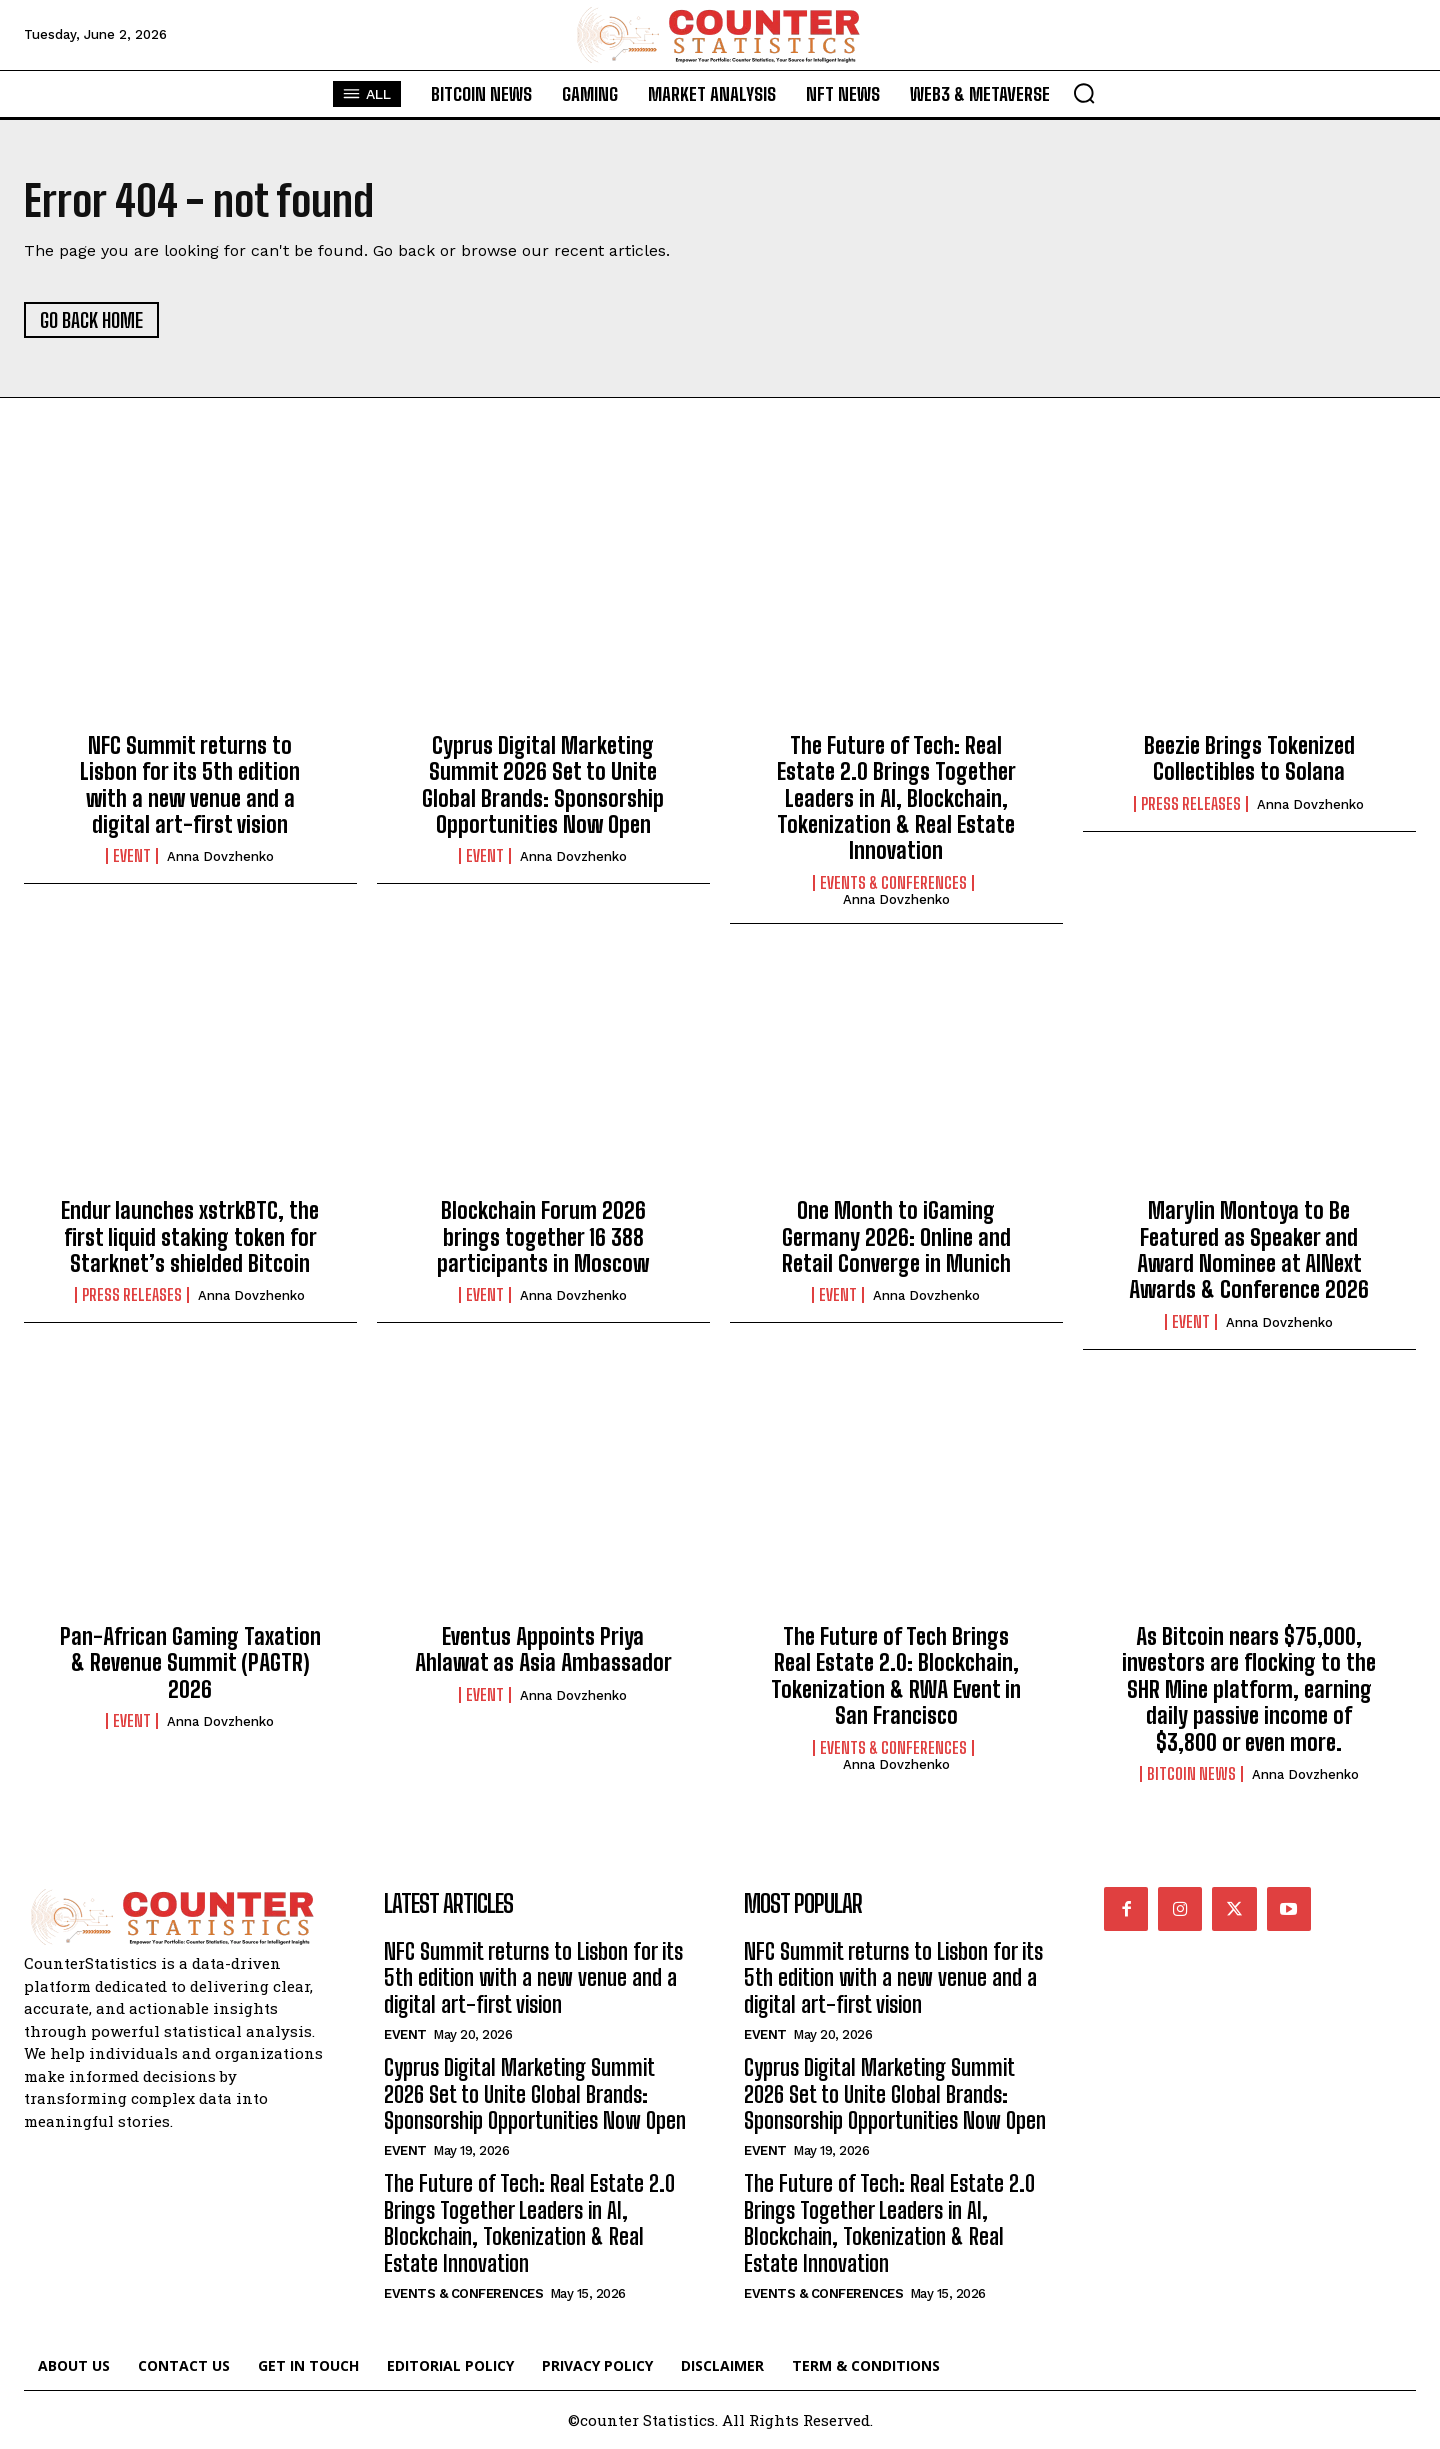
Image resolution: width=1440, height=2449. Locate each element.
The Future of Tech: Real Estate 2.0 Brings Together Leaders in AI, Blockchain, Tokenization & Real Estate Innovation (896, 798)
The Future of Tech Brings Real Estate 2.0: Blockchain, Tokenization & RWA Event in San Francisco (896, 1676)
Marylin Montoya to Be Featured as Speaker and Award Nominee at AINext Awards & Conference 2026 (1249, 1250)
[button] (1084, 93)
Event (132, 856)
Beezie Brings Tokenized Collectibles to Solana (1249, 758)
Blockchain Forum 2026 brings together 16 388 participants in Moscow (543, 1237)
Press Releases (1191, 804)
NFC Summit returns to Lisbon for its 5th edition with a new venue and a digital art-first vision (190, 785)
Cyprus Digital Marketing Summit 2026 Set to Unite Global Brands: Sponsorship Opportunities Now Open (543, 785)
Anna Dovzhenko (220, 856)
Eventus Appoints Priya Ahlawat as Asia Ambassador (543, 1649)
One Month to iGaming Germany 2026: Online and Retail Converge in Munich (896, 1237)
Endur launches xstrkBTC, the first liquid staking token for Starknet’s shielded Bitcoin (190, 1237)
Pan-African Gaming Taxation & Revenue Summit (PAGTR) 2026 (190, 1663)
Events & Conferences (893, 883)
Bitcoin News (1191, 1774)
